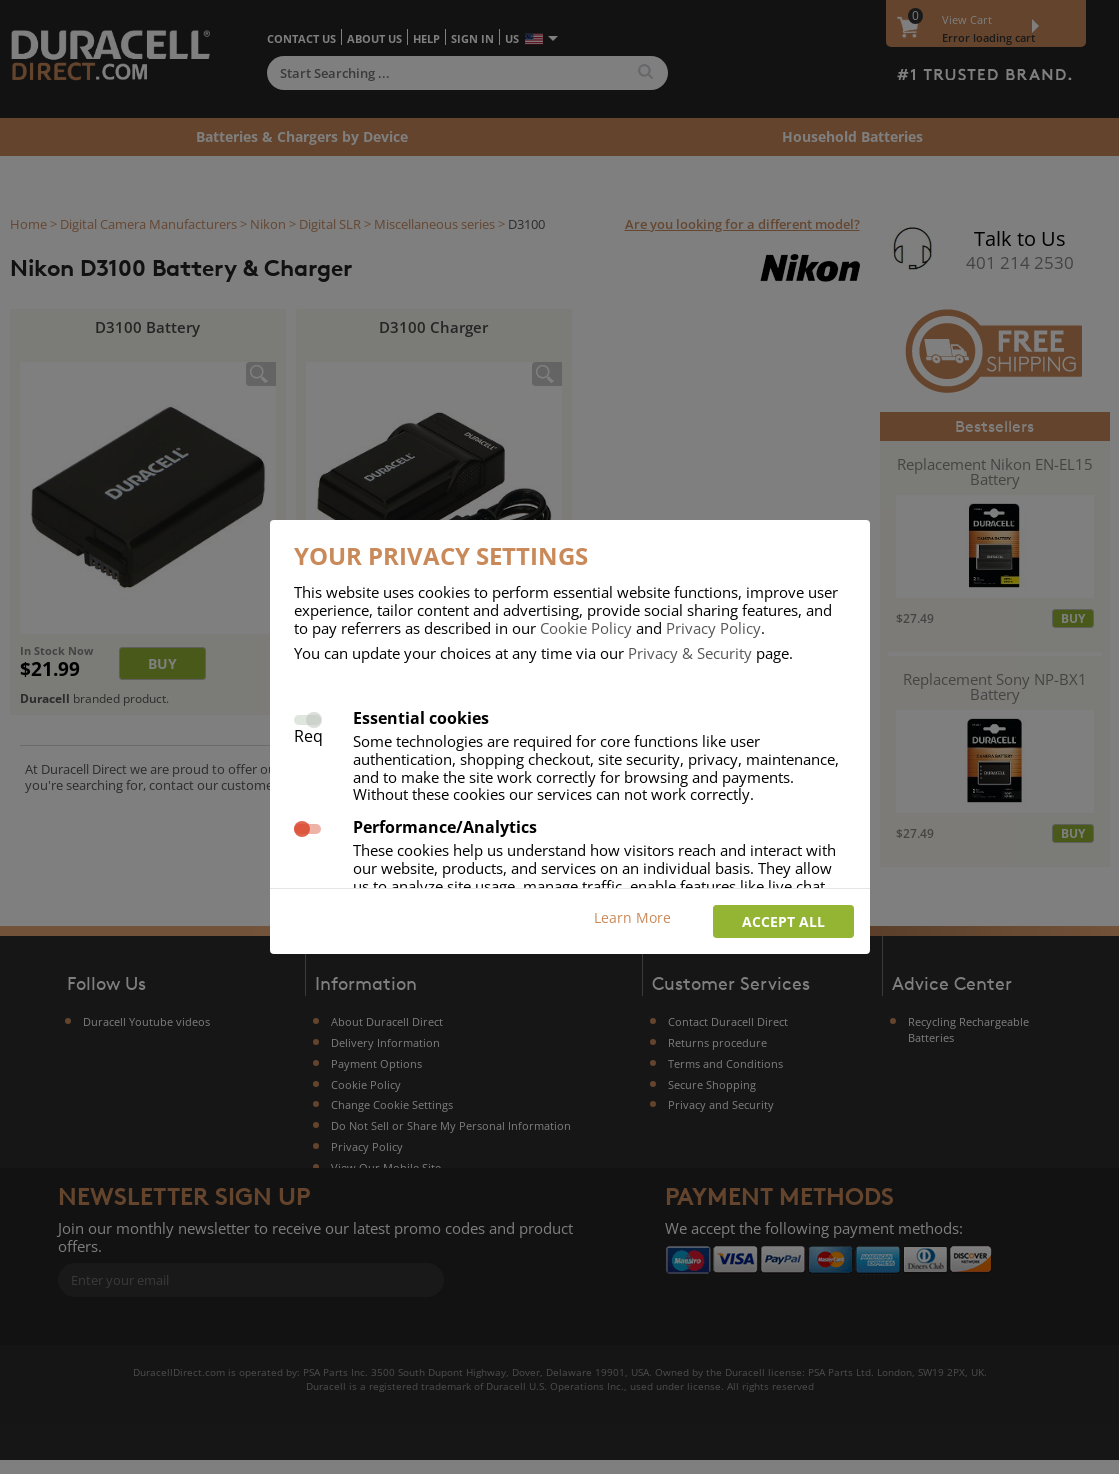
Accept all (783, 921)
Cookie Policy (586, 628)
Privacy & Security (690, 653)
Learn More (632, 917)
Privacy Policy (713, 628)
